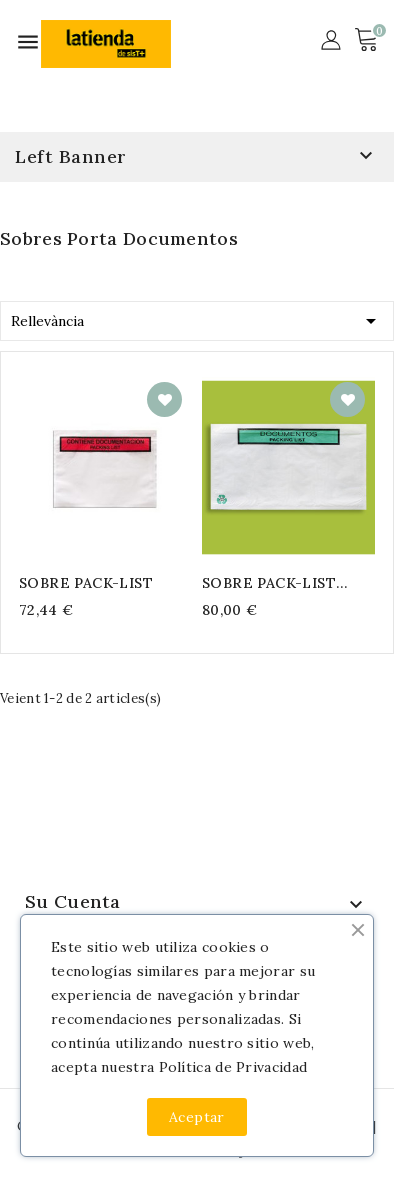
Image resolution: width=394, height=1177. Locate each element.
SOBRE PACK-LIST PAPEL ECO (269, 583)
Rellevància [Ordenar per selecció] (197, 317)
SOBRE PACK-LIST (86, 583)
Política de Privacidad (233, 1067)
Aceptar (197, 1117)
